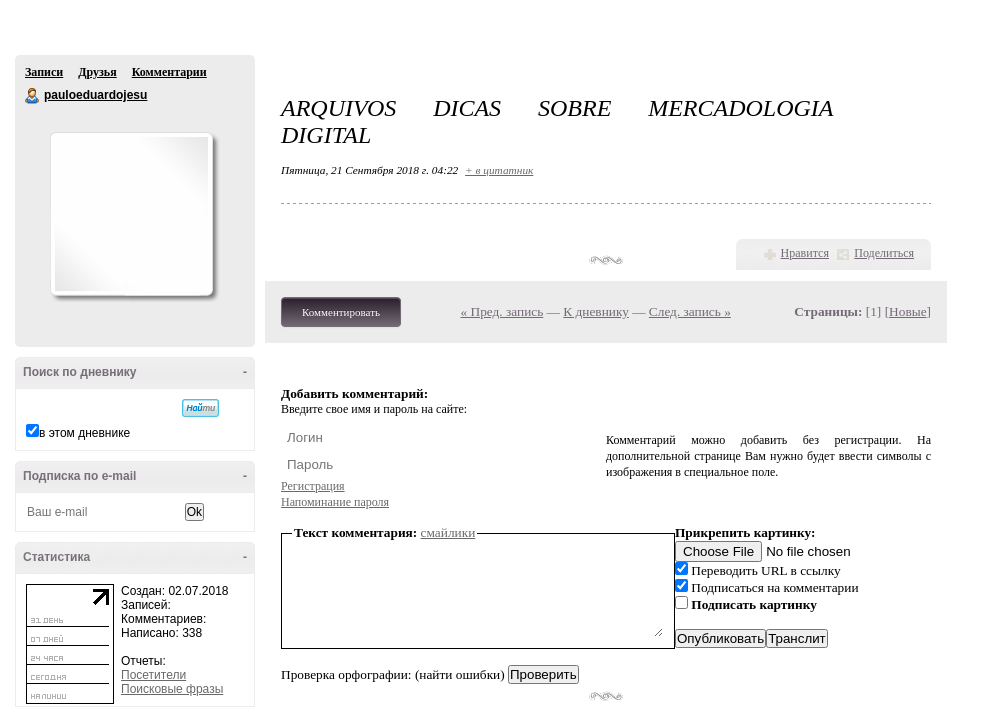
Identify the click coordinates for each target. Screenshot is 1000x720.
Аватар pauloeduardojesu (131, 214)
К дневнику (596, 311)
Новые (907, 311)
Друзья (97, 72)
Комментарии (169, 72)
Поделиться (884, 253)
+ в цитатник (499, 170)
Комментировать (341, 312)
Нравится (805, 253)
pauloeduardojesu (33, 96)
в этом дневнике (84, 433)
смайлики (448, 532)
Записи (44, 72)
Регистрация (313, 486)
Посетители (153, 675)
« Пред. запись (502, 311)
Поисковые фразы (172, 689)
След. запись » (690, 311)
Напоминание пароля (335, 502)
